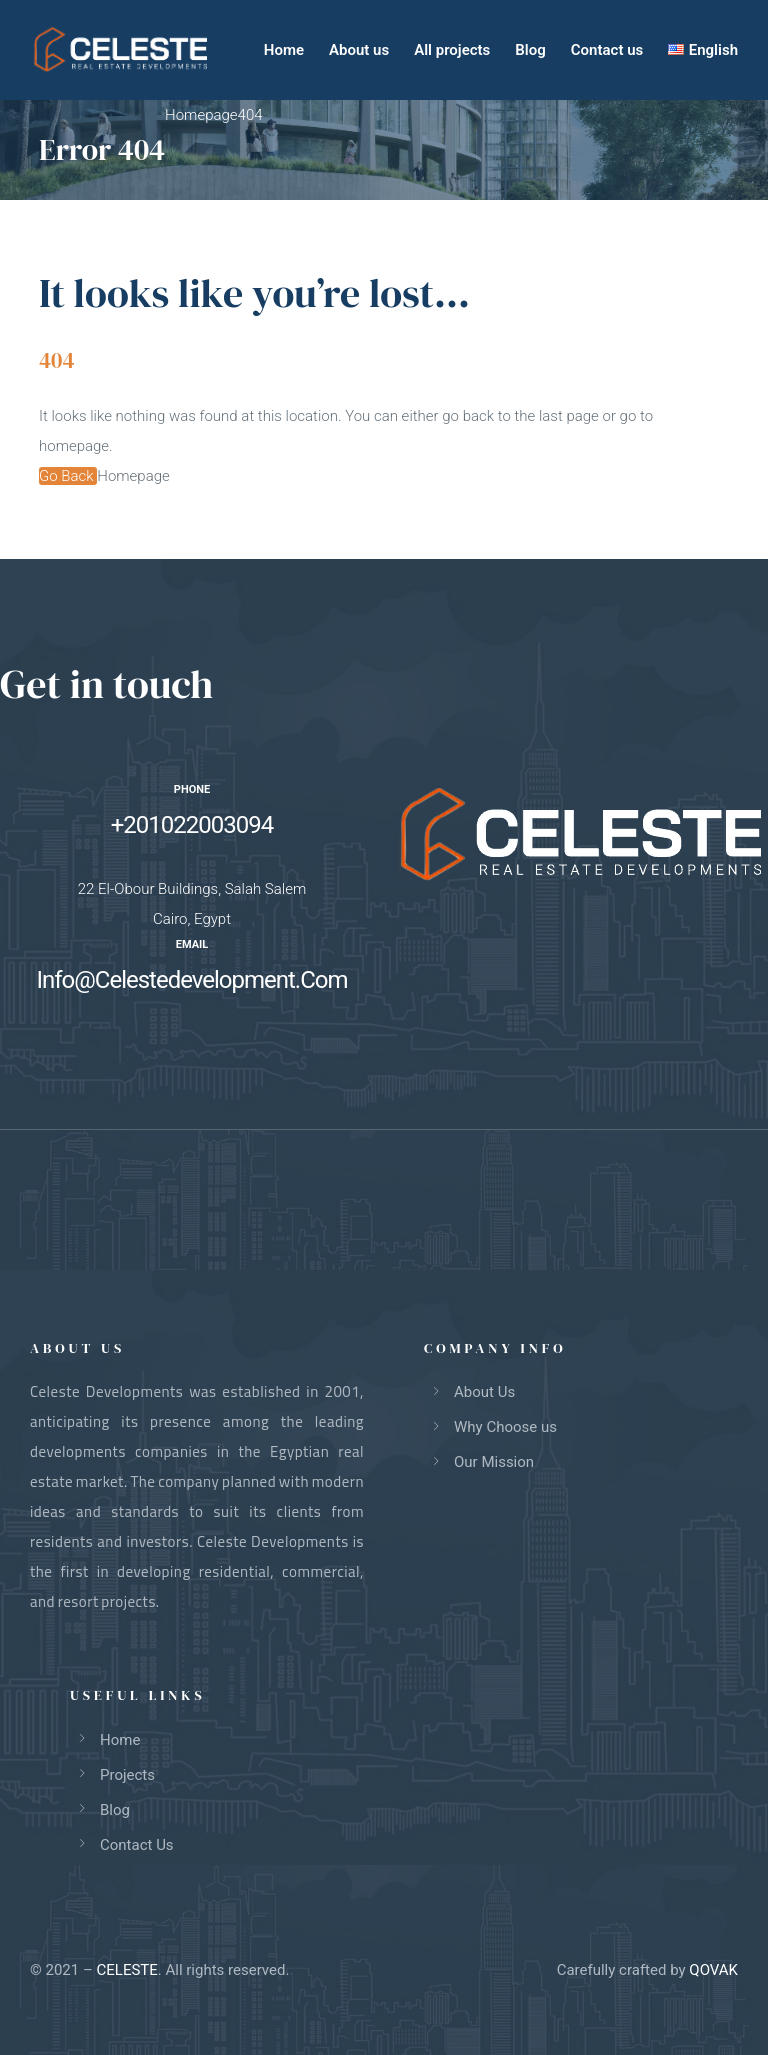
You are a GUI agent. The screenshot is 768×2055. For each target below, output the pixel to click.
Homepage (133, 476)
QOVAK (713, 1970)
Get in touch (106, 684)
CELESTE (127, 1970)
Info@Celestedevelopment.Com (191, 980)
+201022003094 (192, 825)
